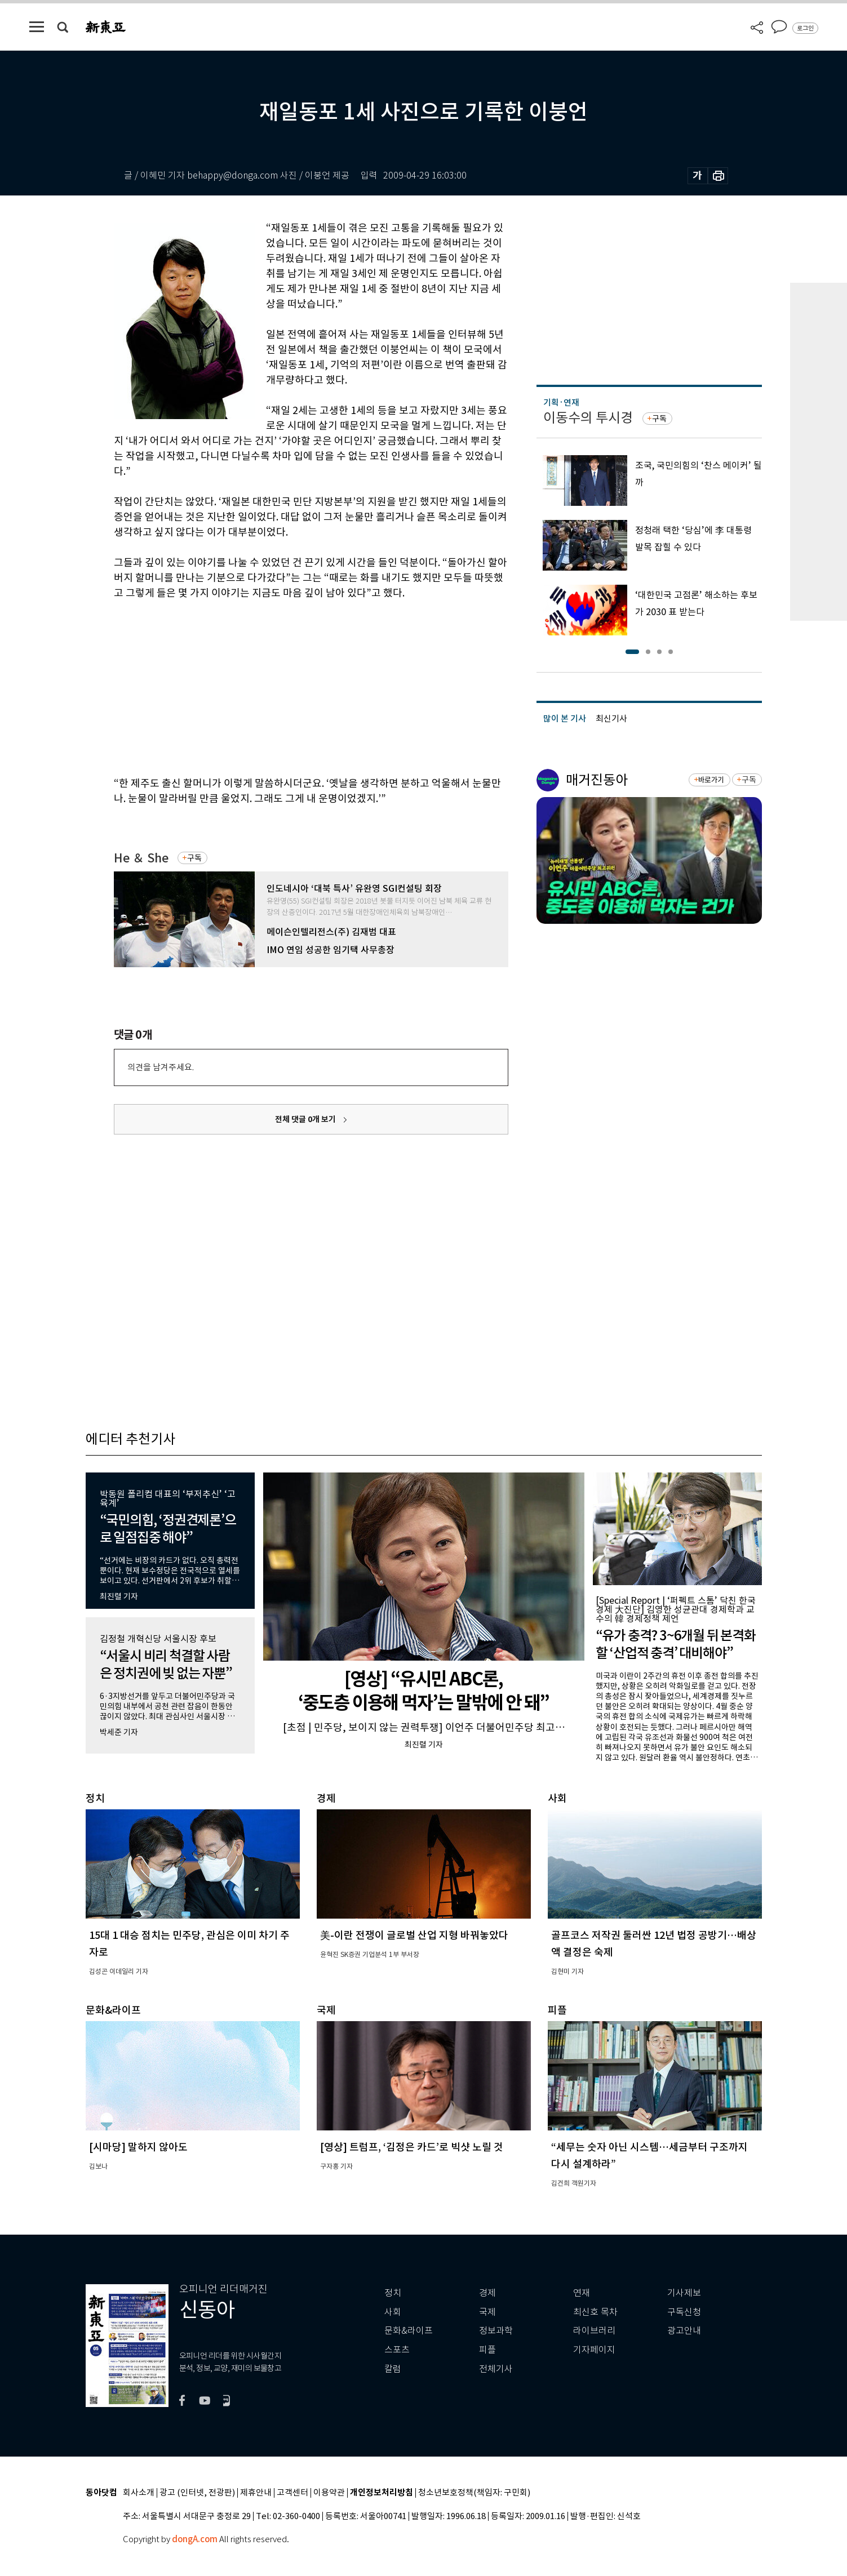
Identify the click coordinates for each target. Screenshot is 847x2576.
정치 (392, 2293)
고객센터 (292, 2493)
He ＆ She (141, 858)
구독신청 (684, 2312)
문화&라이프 (408, 2330)
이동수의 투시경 (588, 417)
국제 (487, 2312)
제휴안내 (256, 2493)
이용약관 (329, 2493)
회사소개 (138, 2493)
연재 (581, 2293)
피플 (487, 2349)
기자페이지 (594, 2349)
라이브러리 (594, 2330)
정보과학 (496, 2330)
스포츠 (397, 2349)
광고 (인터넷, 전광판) (197, 2493)
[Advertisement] (283, 686)
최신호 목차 (595, 2312)
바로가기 (711, 780)
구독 (194, 858)
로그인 (805, 28)
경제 (487, 2293)
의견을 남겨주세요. (160, 1067)
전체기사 (496, 2369)
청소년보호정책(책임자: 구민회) (474, 2493)
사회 (392, 2312)
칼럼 (392, 2369)
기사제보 (684, 2293)
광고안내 (684, 2330)
